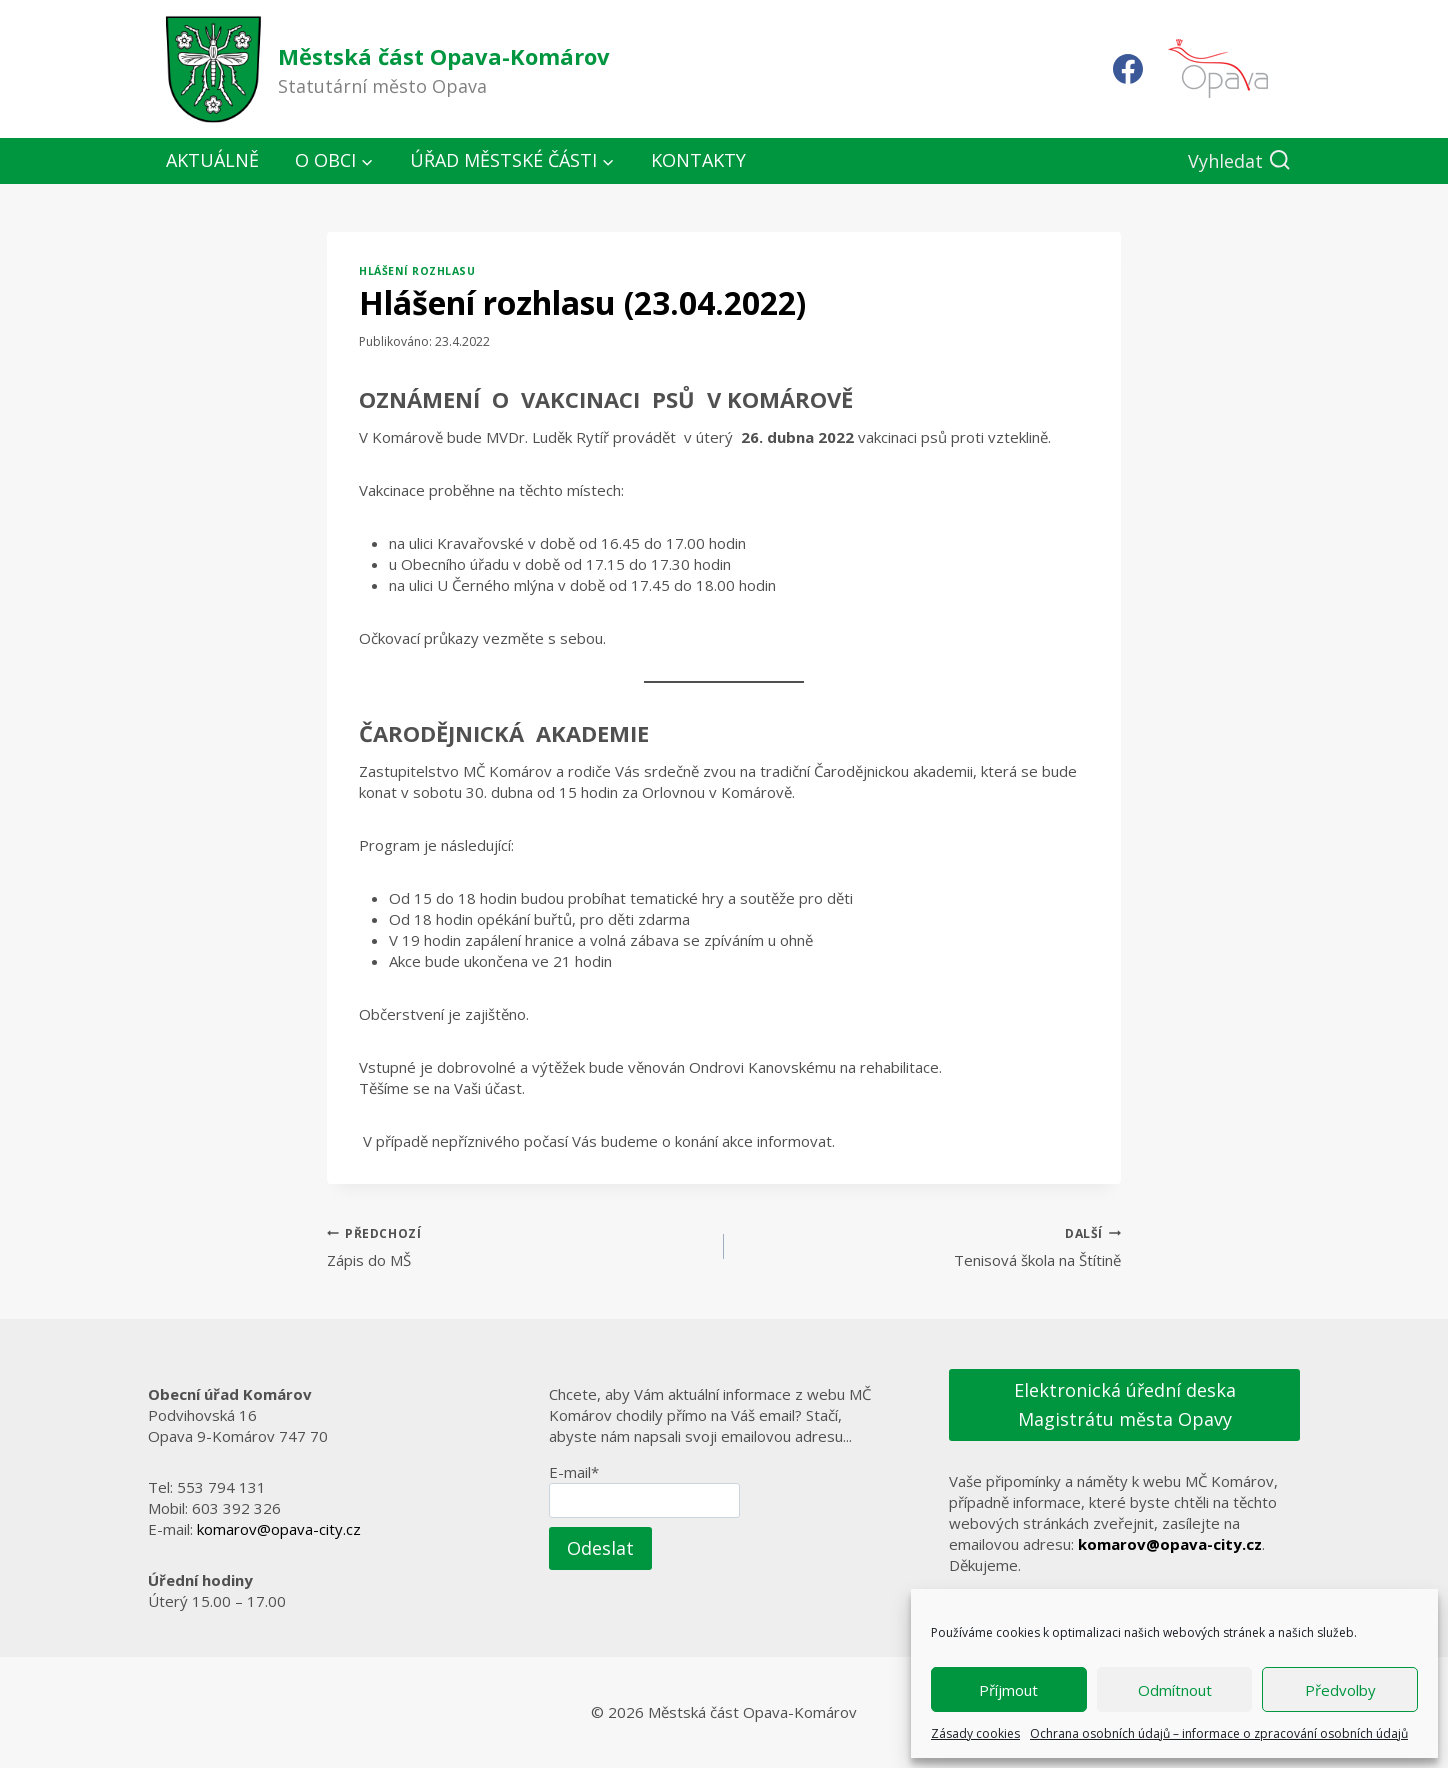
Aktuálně (212, 160)
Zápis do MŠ (518, 1246)
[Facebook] (1128, 69)
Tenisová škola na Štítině (930, 1246)
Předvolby (1340, 1690)
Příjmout (1008, 1690)
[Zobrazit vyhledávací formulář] (1239, 161)
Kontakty (698, 160)
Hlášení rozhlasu (417, 271)
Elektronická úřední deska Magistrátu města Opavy (1125, 1404)
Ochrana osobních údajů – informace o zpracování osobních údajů (1219, 1733)
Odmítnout (1175, 1690)
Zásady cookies (975, 1733)
